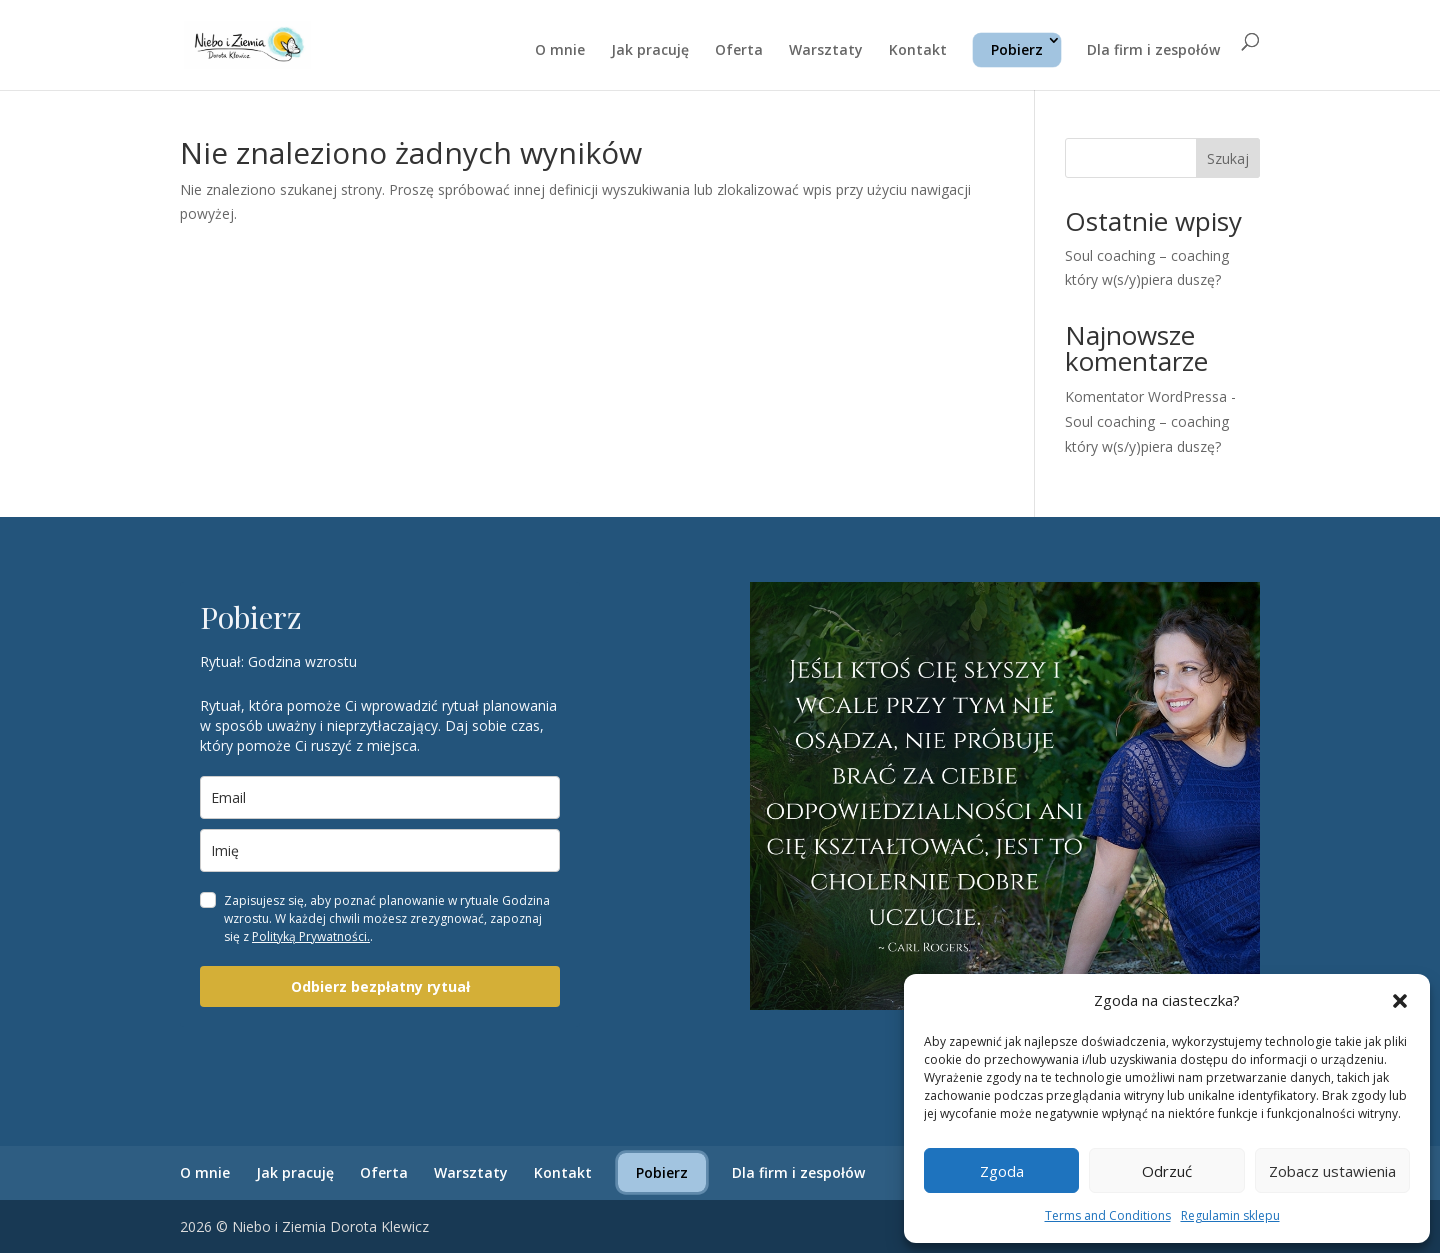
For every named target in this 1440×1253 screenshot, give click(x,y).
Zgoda (1002, 1171)
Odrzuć (1167, 1171)
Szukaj (1228, 158)
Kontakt (918, 51)
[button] (1400, 1001)
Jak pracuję (650, 51)
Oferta (739, 51)
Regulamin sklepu (1230, 1215)
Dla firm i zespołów (1153, 51)
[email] (380, 797)
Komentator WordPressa (1146, 396)
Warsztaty (826, 51)
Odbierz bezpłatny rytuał (380, 986)
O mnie (560, 51)
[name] (380, 850)
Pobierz (1017, 49)
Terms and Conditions (1108, 1215)
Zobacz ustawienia (1332, 1171)
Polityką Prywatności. (311, 936)
